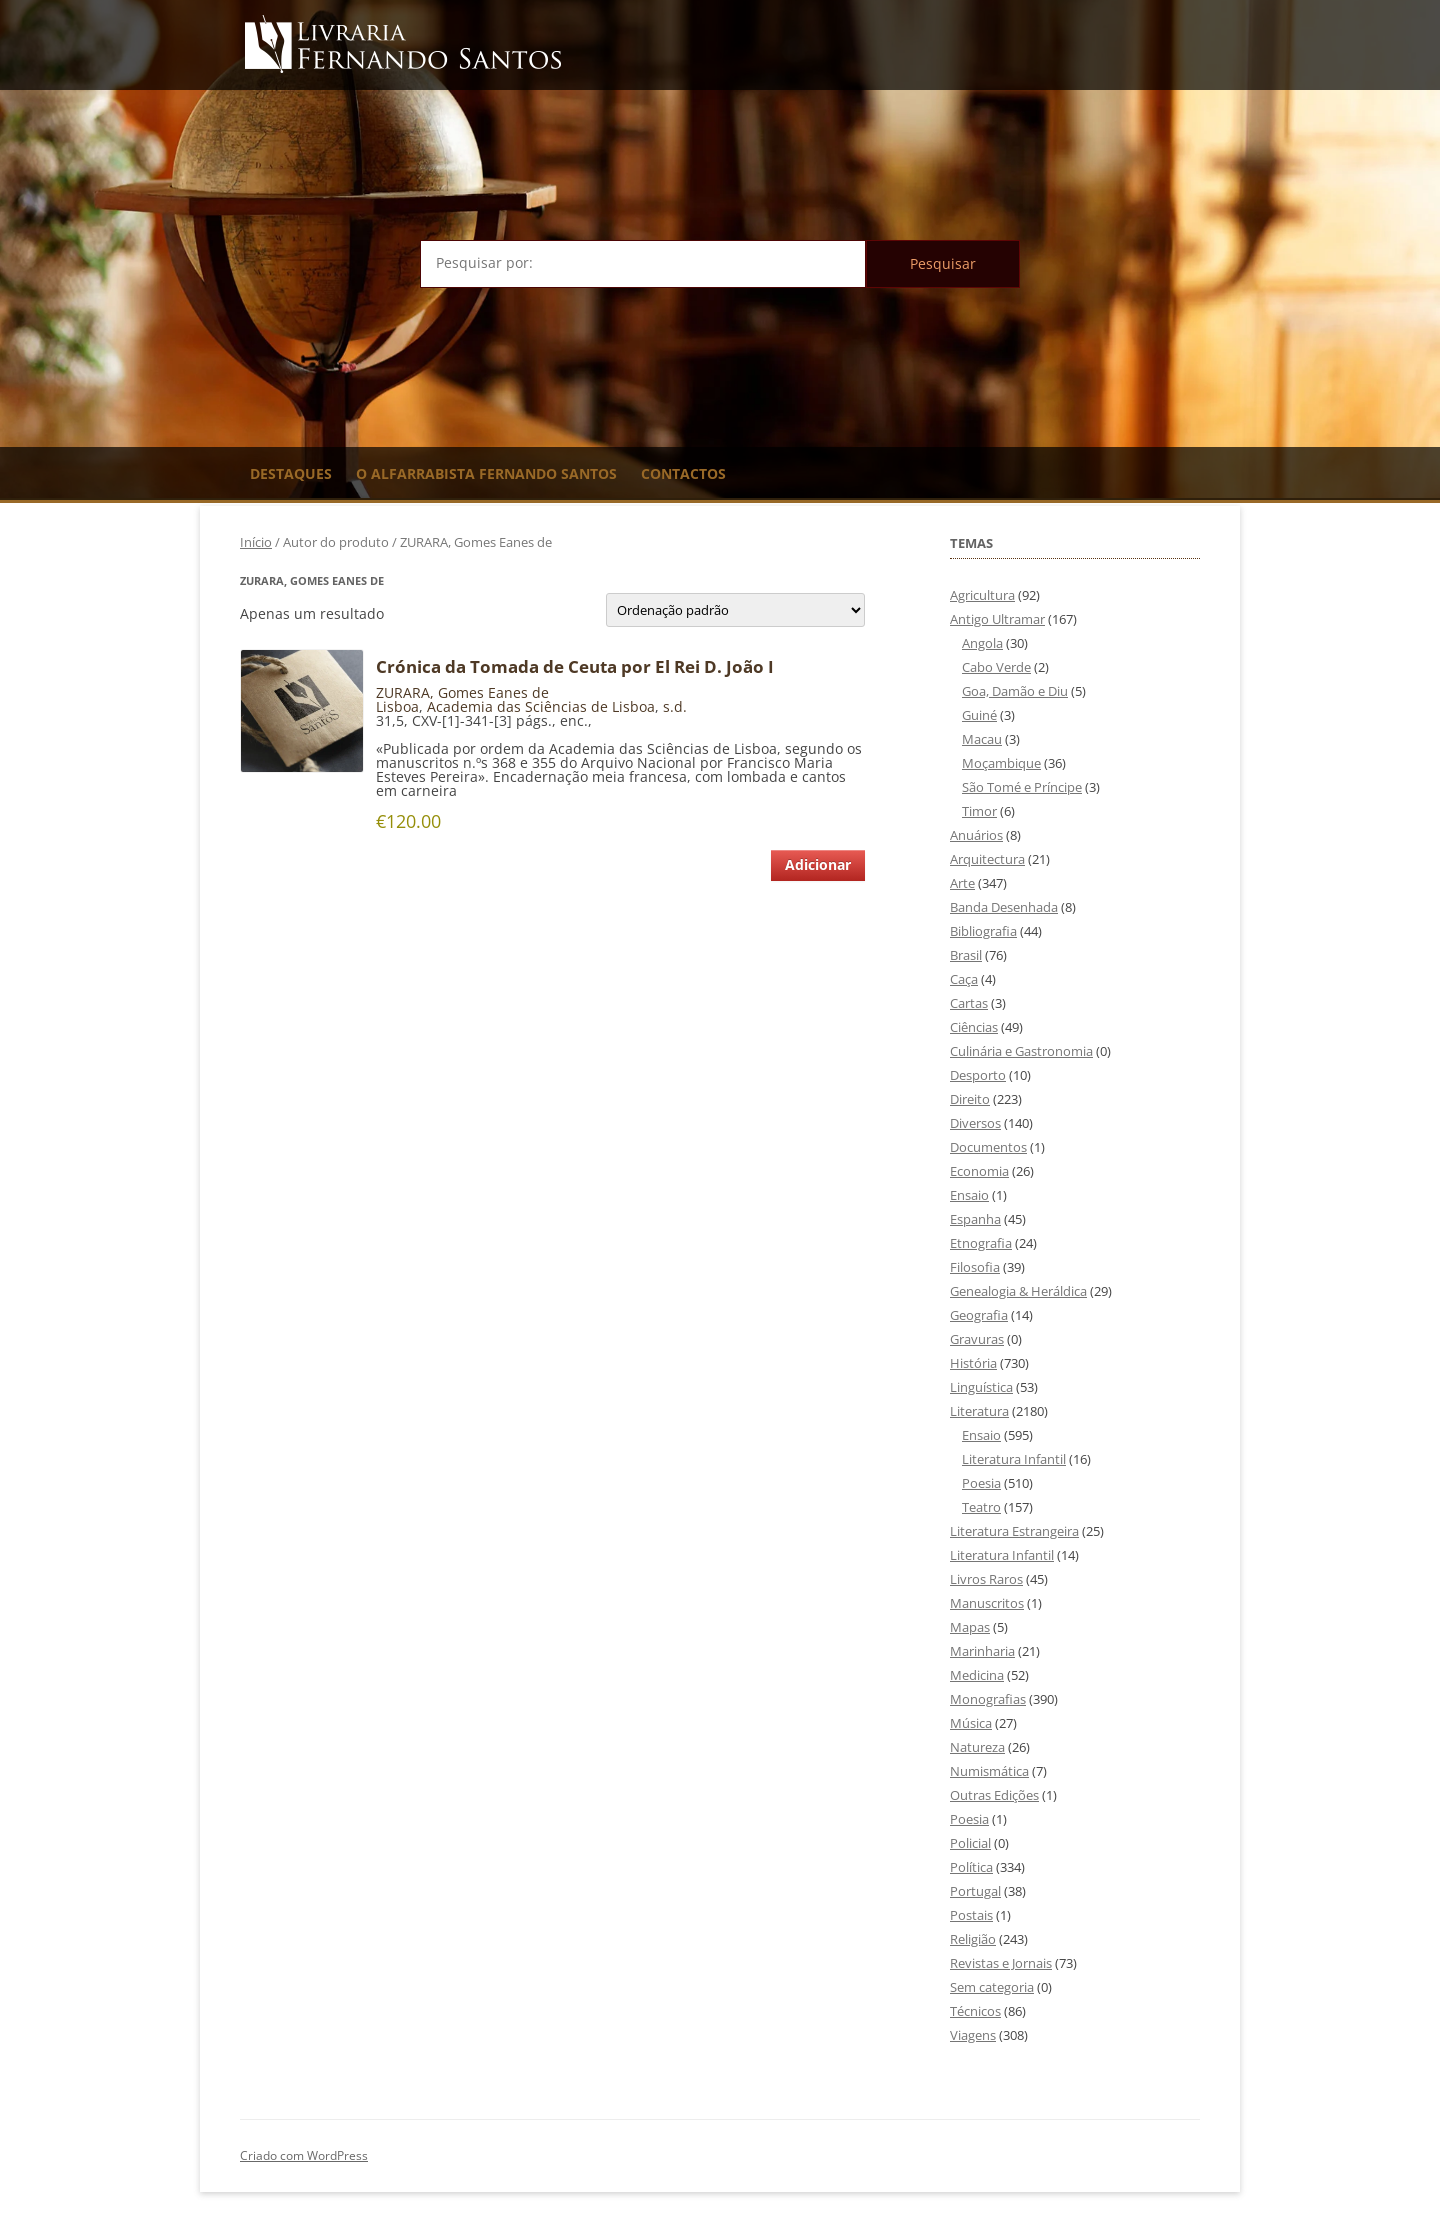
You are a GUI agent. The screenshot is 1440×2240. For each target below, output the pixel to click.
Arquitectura (987, 859)
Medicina (977, 1675)
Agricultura (982, 595)
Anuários (976, 835)
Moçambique (1001, 763)
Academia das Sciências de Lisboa (541, 706)
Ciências (974, 1027)
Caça (964, 979)
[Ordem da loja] (735, 610)
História (973, 1363)
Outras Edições (994, 1795)
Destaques (291, 473)
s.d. (675, 706)
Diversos (975, 1123)
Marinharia (982, 1651)
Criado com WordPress (304, 2155)
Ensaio (969, 1195)
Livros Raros (986, 1579)
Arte (962, 883)
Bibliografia (983, 931)
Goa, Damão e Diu (1015, 691)
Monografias (988, 1699)
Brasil (966, 955)
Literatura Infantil (1014, 1459)
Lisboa (397, 706)
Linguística (981, 1387)
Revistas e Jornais (1001, 1963)
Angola (982, 643)
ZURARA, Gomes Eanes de (462, 692)
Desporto (978, 1075)
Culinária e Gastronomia (1021, 1051)
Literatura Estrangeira (1014, 1531)
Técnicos (975, 2011)
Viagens (973, 2035)
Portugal (975, 1891)
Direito (970, 1099)
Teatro (981, 1507)
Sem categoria (992, 1987)
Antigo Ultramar (997, 619)
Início (256, 542)
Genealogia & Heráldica (1018, 1291)
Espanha (975, 1219)
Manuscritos (987, 1603)
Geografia (979, 1315)
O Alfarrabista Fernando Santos (486, 473)
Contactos (683, 473)
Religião (973, 1939)
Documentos (988, 1147)
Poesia (981, 1483)
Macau (982, 739)
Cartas (969, 1003)
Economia (979, 1171)
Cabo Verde (996, 667)
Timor (979, 811)
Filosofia (975, 1267)
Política (971, 1867)
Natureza (977, 1747)
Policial (970, 1843)
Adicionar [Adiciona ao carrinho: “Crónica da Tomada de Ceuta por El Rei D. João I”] (818, 864)
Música (971, 1723)
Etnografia (981, 1243)
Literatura (979, 1411)
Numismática (989, 1771)
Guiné (979, 715)
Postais (971, 1915)
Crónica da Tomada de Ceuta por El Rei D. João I (575, 667)
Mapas (970, 1627)
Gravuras (977, 1339)
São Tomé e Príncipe (1022, 787)
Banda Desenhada (1004, 907)
